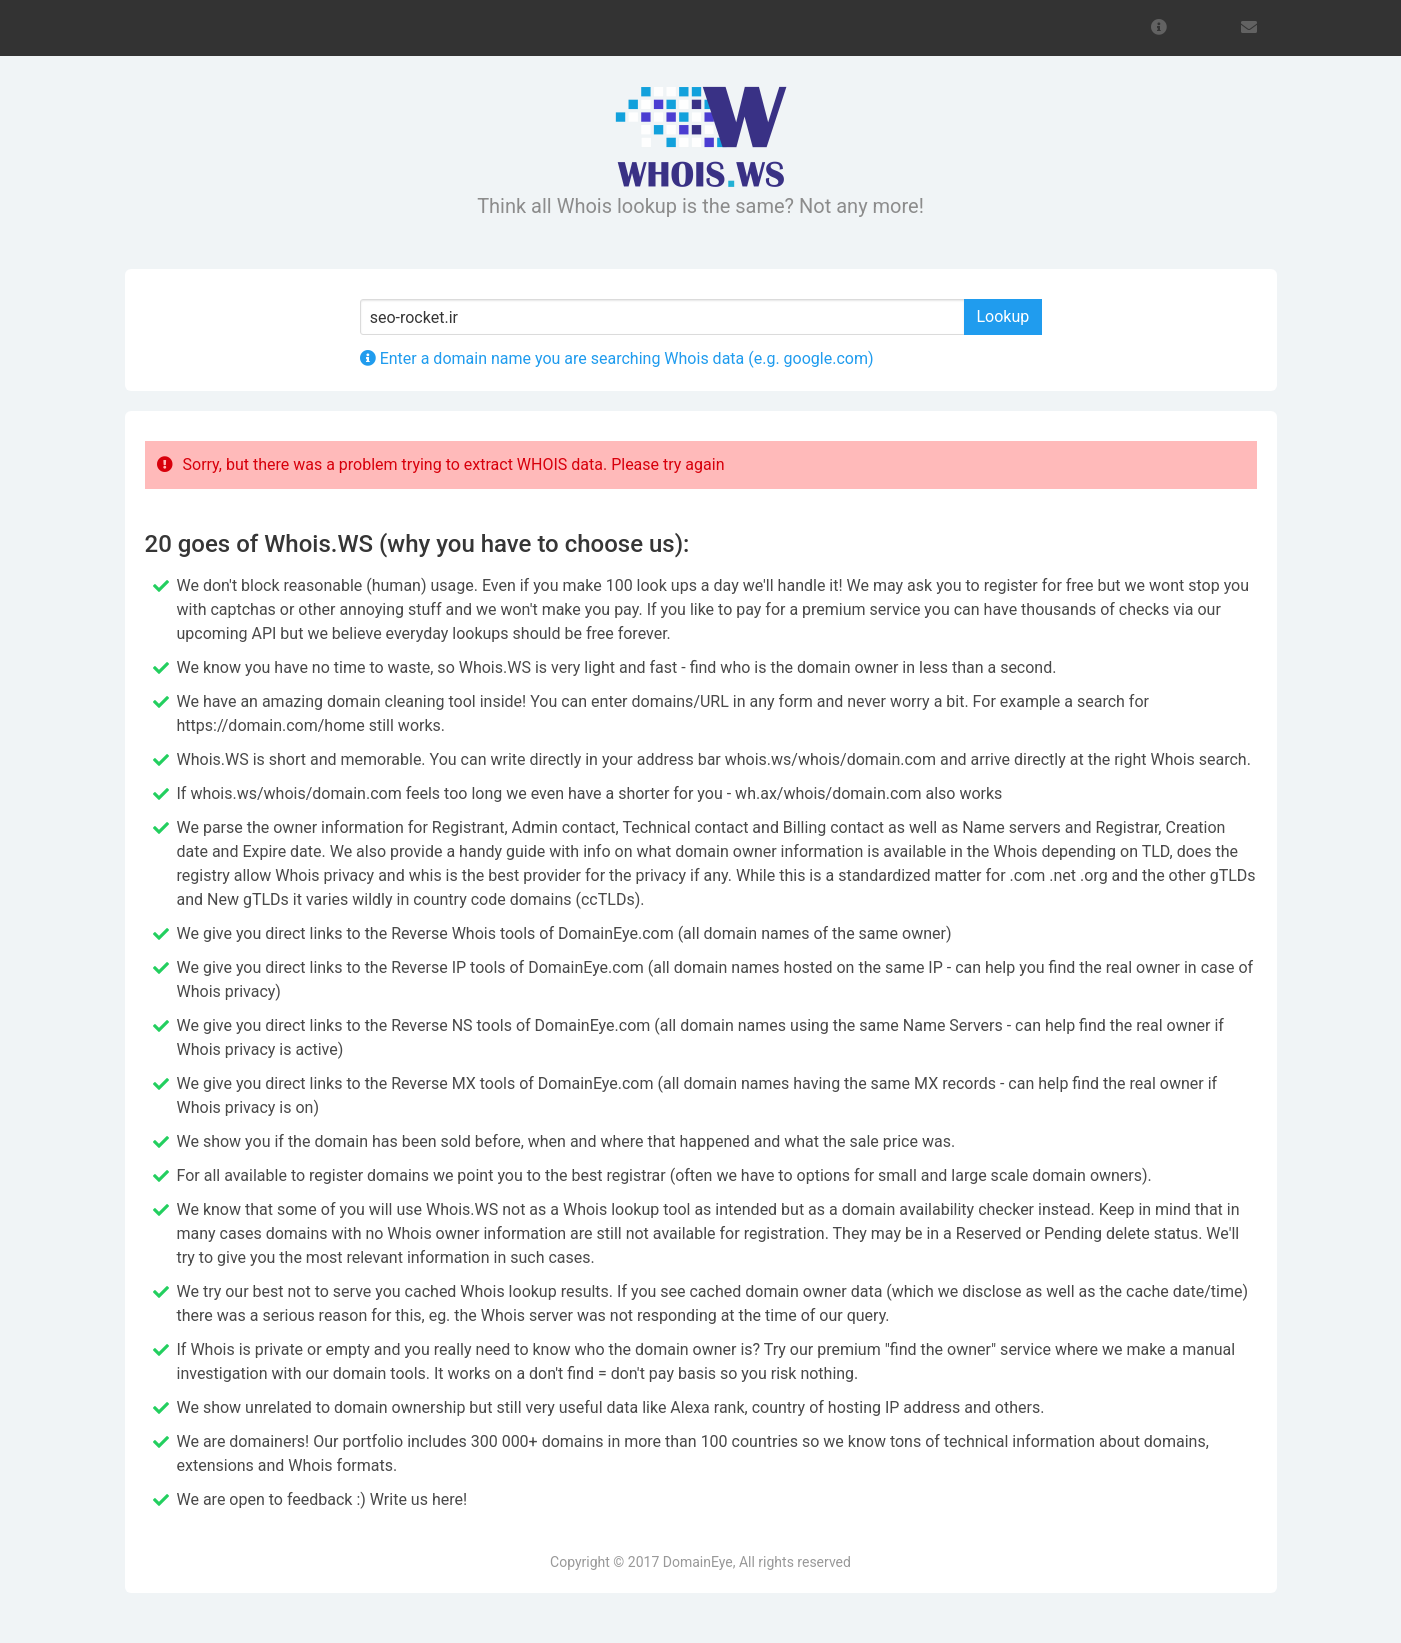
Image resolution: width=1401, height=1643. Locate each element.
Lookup (1003, 316)
